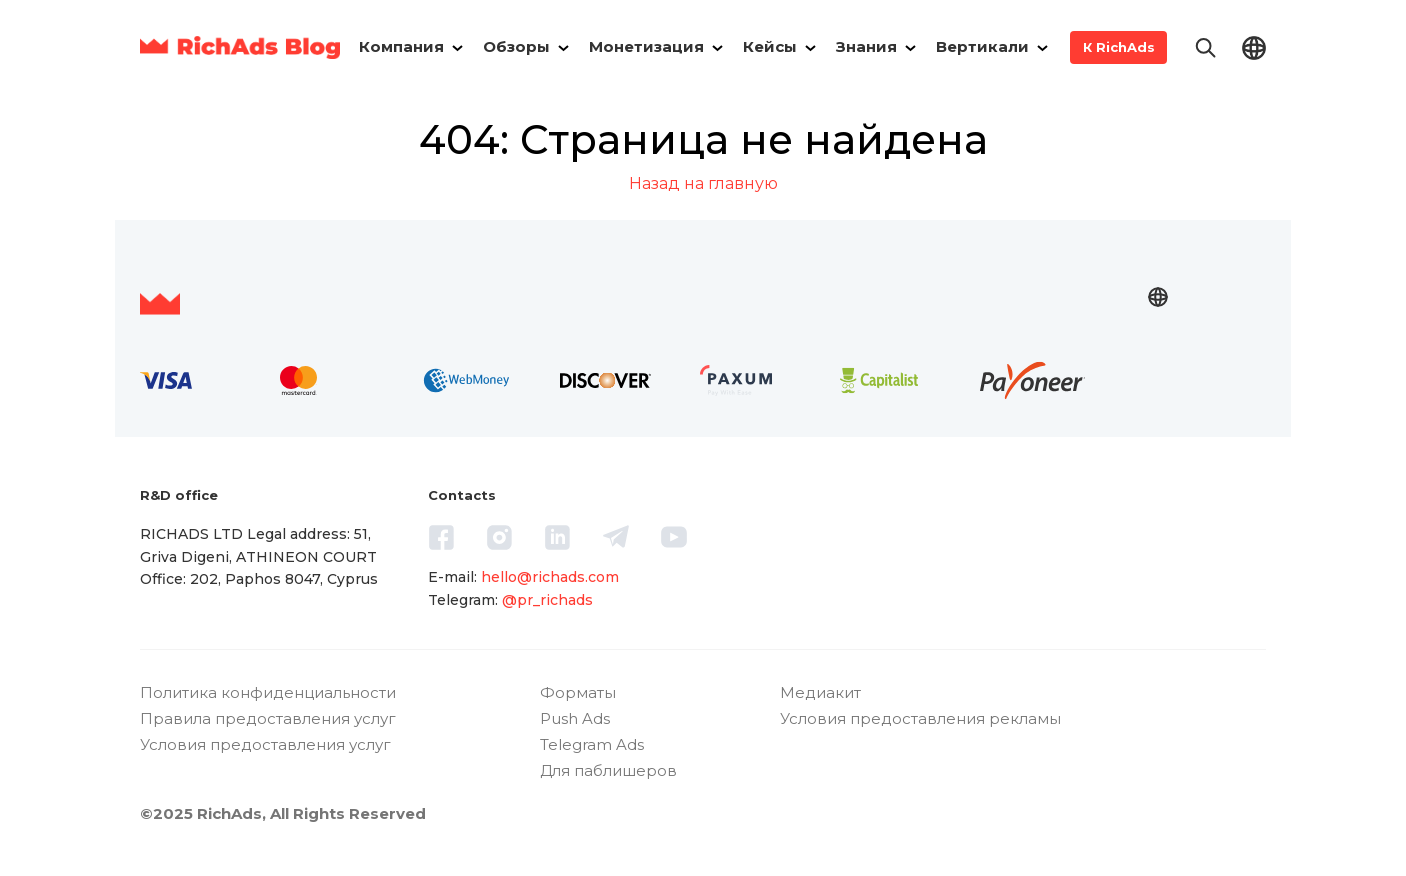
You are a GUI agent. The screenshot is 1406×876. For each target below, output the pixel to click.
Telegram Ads (592, 744)
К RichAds (1119, 47)
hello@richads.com (550, 577)
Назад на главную (703, 183)
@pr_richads (547, 600)
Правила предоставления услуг (268, 718)
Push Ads (575, 718)
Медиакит (820, 692)
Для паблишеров (608, 770)
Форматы (578, 692)
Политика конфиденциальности (268, 692)
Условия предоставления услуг (265, 744)
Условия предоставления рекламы (920, 718)
